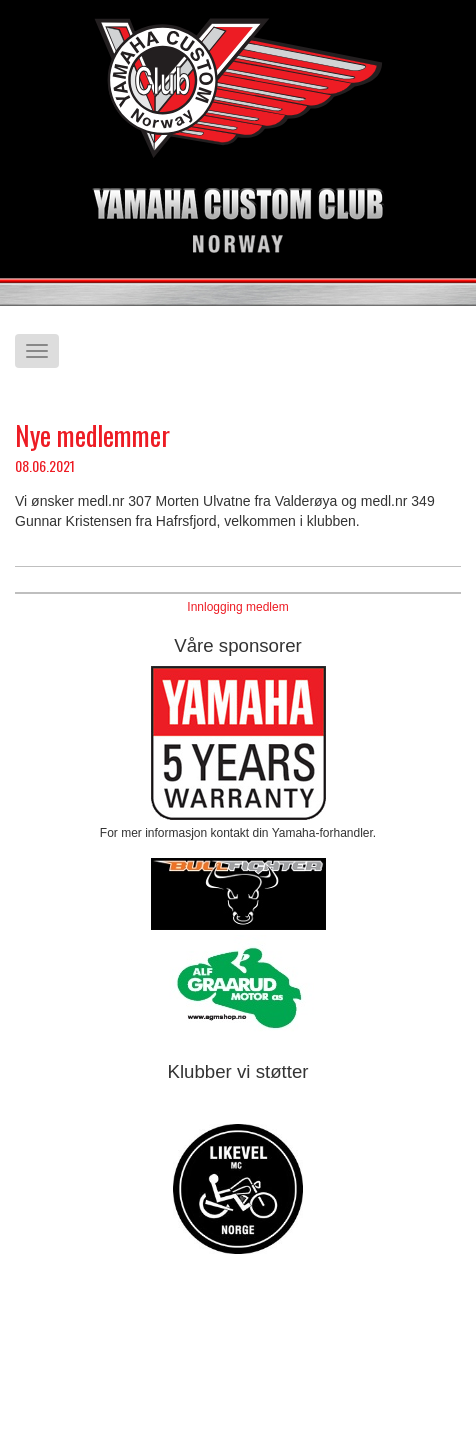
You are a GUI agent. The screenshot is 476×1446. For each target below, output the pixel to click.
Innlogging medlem (237, 607)
